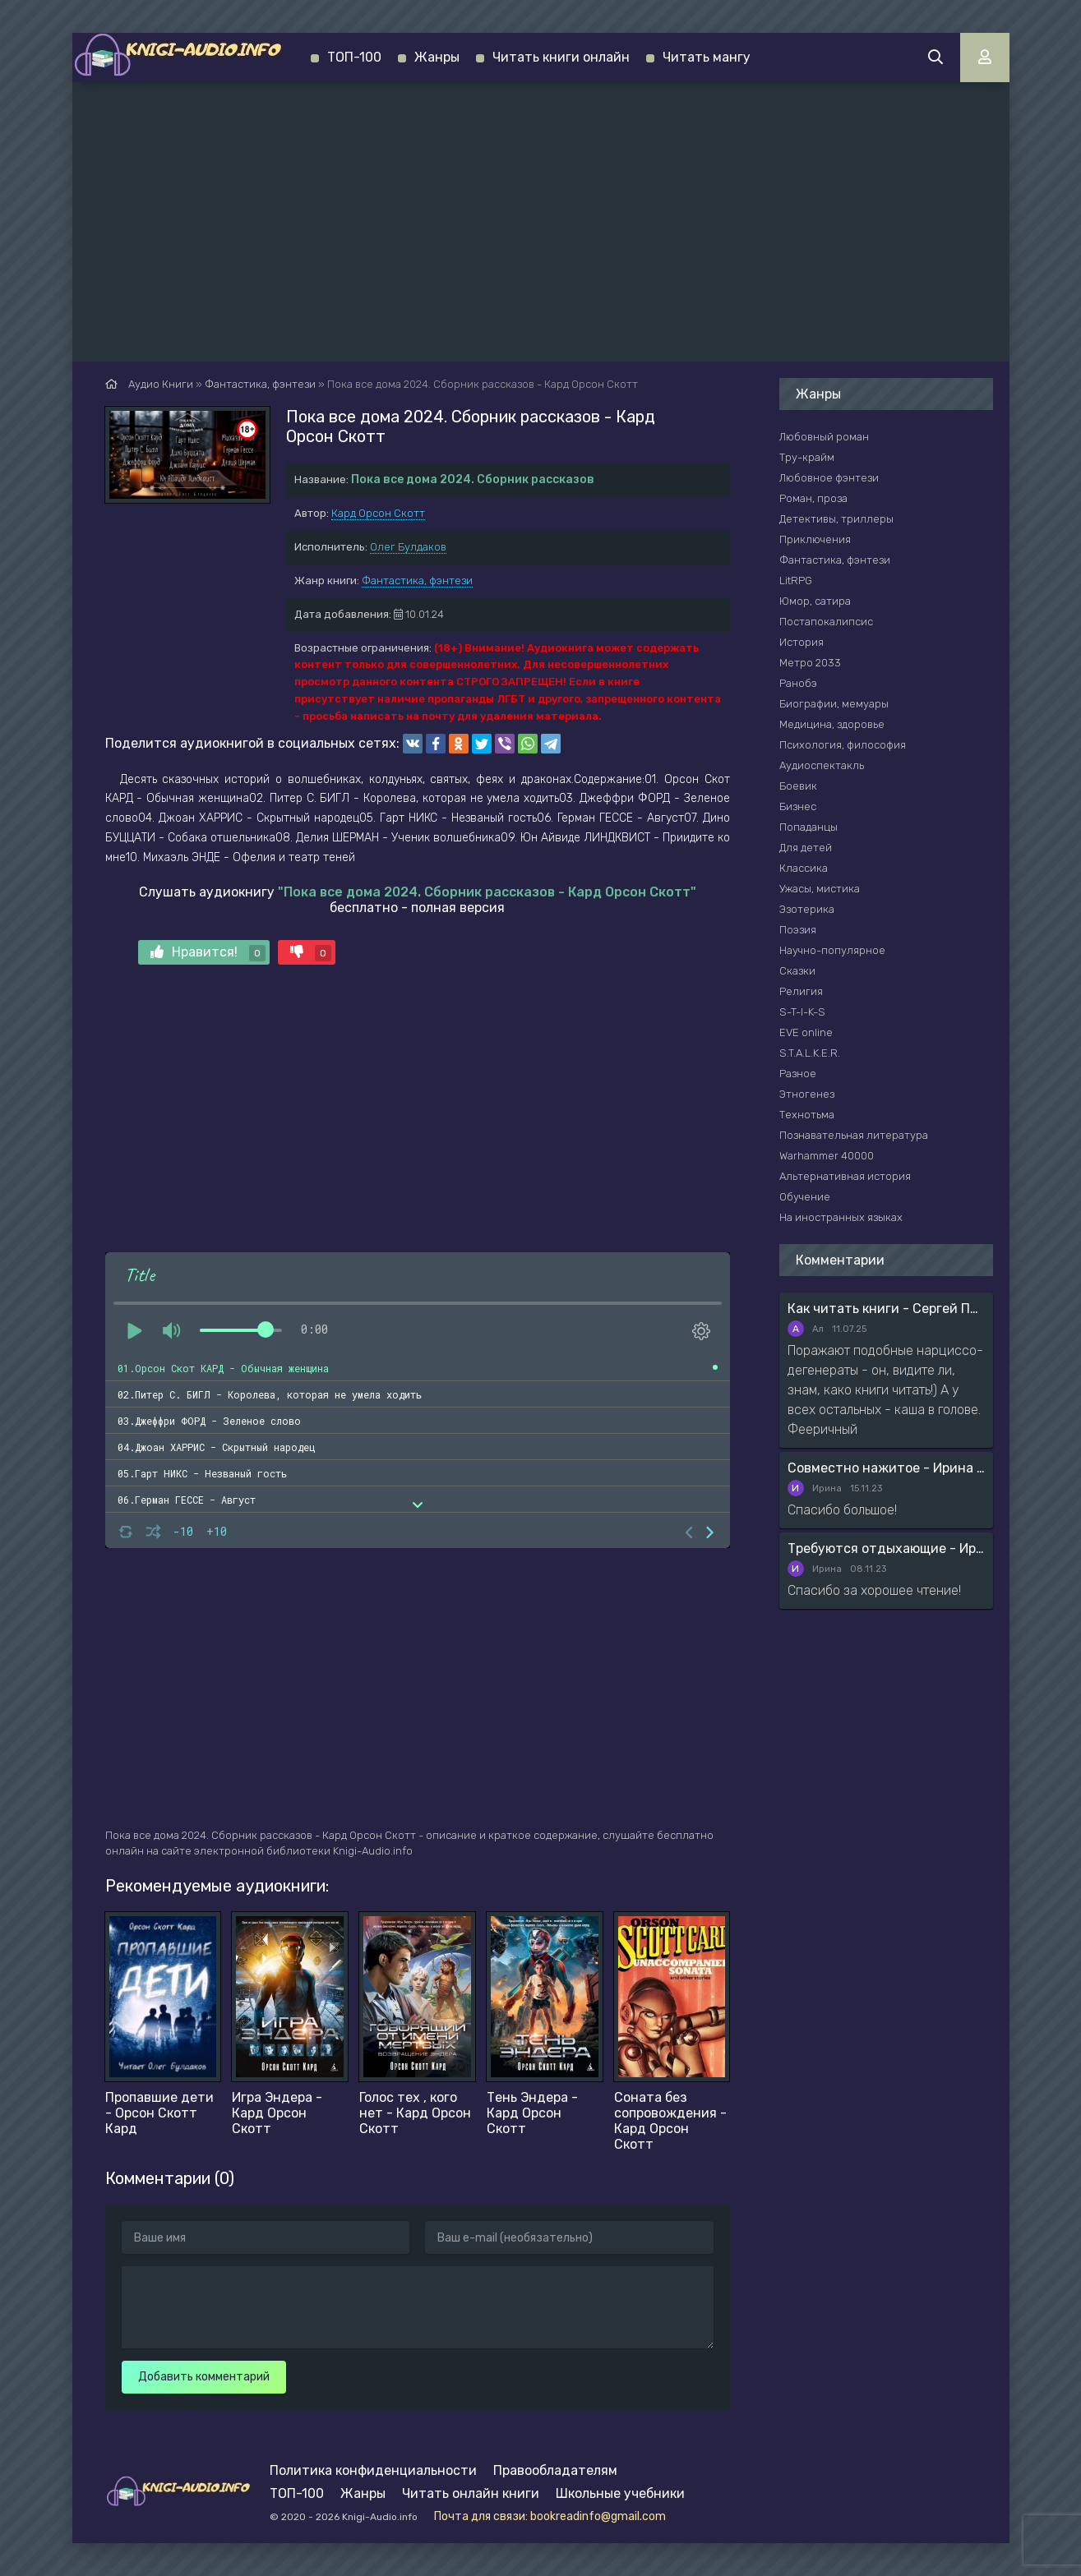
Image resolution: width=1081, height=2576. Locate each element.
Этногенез (806, 1094)
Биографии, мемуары (834, 704)
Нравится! (208, 952)
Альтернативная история (845, 1176)
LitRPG (795, 580)
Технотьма (806, 1114)
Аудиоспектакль (821, 765)
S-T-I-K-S (802, 1012)
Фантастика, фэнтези (417, 580)
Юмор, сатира (815, 601)
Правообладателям (555, 2470)
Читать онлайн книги (470, 2493)
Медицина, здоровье (832, 724)
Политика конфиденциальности (373, 2470)
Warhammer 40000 (826, 1156)
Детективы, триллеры (836, 519)
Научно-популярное (832, 950)
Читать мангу (707, 57)
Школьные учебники (620, 2493)
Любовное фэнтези (829, 478)
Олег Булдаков (408, 547)
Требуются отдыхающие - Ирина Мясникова (886, 1548)
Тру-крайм (806, 457)
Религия (801, 991)
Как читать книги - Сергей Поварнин (886, 1308)
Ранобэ (798, 683)
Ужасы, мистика (819, 888)
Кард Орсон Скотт (378, 513)
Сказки (797, 971)
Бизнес (797, 806)
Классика (803, 868)
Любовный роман (824, 437)
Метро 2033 (810, 663)
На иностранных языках (841, 1217)
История (801, 642)
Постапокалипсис (826, 621)
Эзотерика (806, 909)
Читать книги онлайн (561, 57)
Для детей (805, 847)
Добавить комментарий (204, 2377)
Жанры (437, 57)
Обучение (804, 1197)
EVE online (806, 1032)
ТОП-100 (354, 57)
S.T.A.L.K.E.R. (809, 1053)
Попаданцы (808, 827)
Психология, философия (842, 745)
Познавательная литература (853, 1135)
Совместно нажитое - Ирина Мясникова (886, 1468)
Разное (797, 1073)
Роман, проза (813, 498)
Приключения (815, 539)
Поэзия (797, 930)
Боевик (798, 786)
